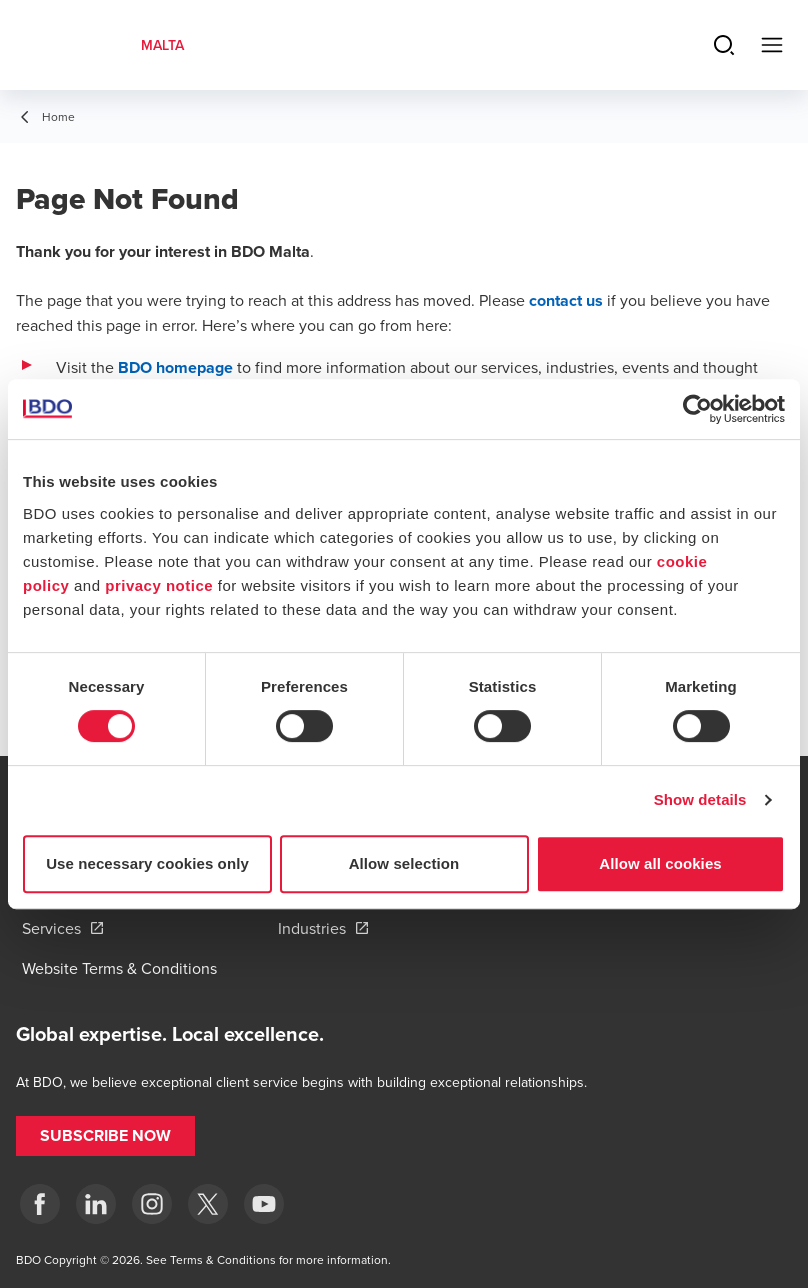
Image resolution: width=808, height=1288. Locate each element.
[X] (208, 1204)
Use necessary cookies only (147, 863)
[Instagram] (152, 1204)
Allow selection (404, 863)
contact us (566, 300)
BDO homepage (175, 367)
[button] (105, 1136)
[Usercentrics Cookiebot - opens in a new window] (697, 409)
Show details (700, 799)
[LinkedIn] (96, 1204)
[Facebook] (40, 1204)
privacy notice (159, 585)
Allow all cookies (660, 863)
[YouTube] (264, 1204)
